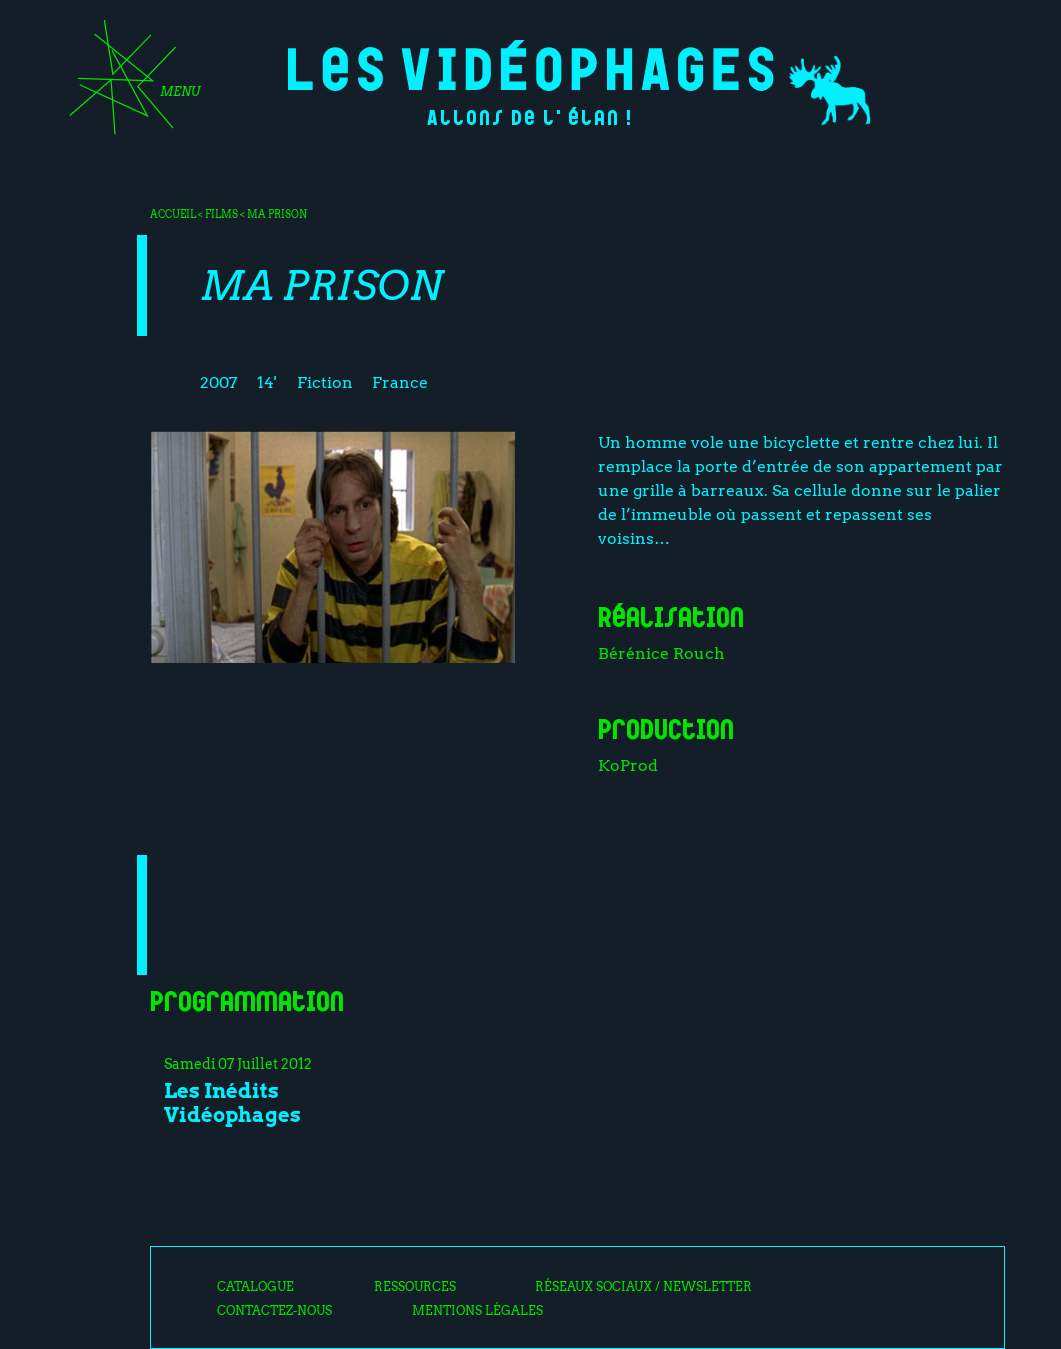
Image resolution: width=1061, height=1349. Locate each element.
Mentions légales (477, 1311)
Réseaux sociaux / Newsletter (643, 1287)
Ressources (415, 1287)
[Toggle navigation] (128, 84)
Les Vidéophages (530, 65)
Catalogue (255, 1287)
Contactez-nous (274, 1311)
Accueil (173, 214)
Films (221, 214)
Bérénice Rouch (661, 653)
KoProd (628, 765)
